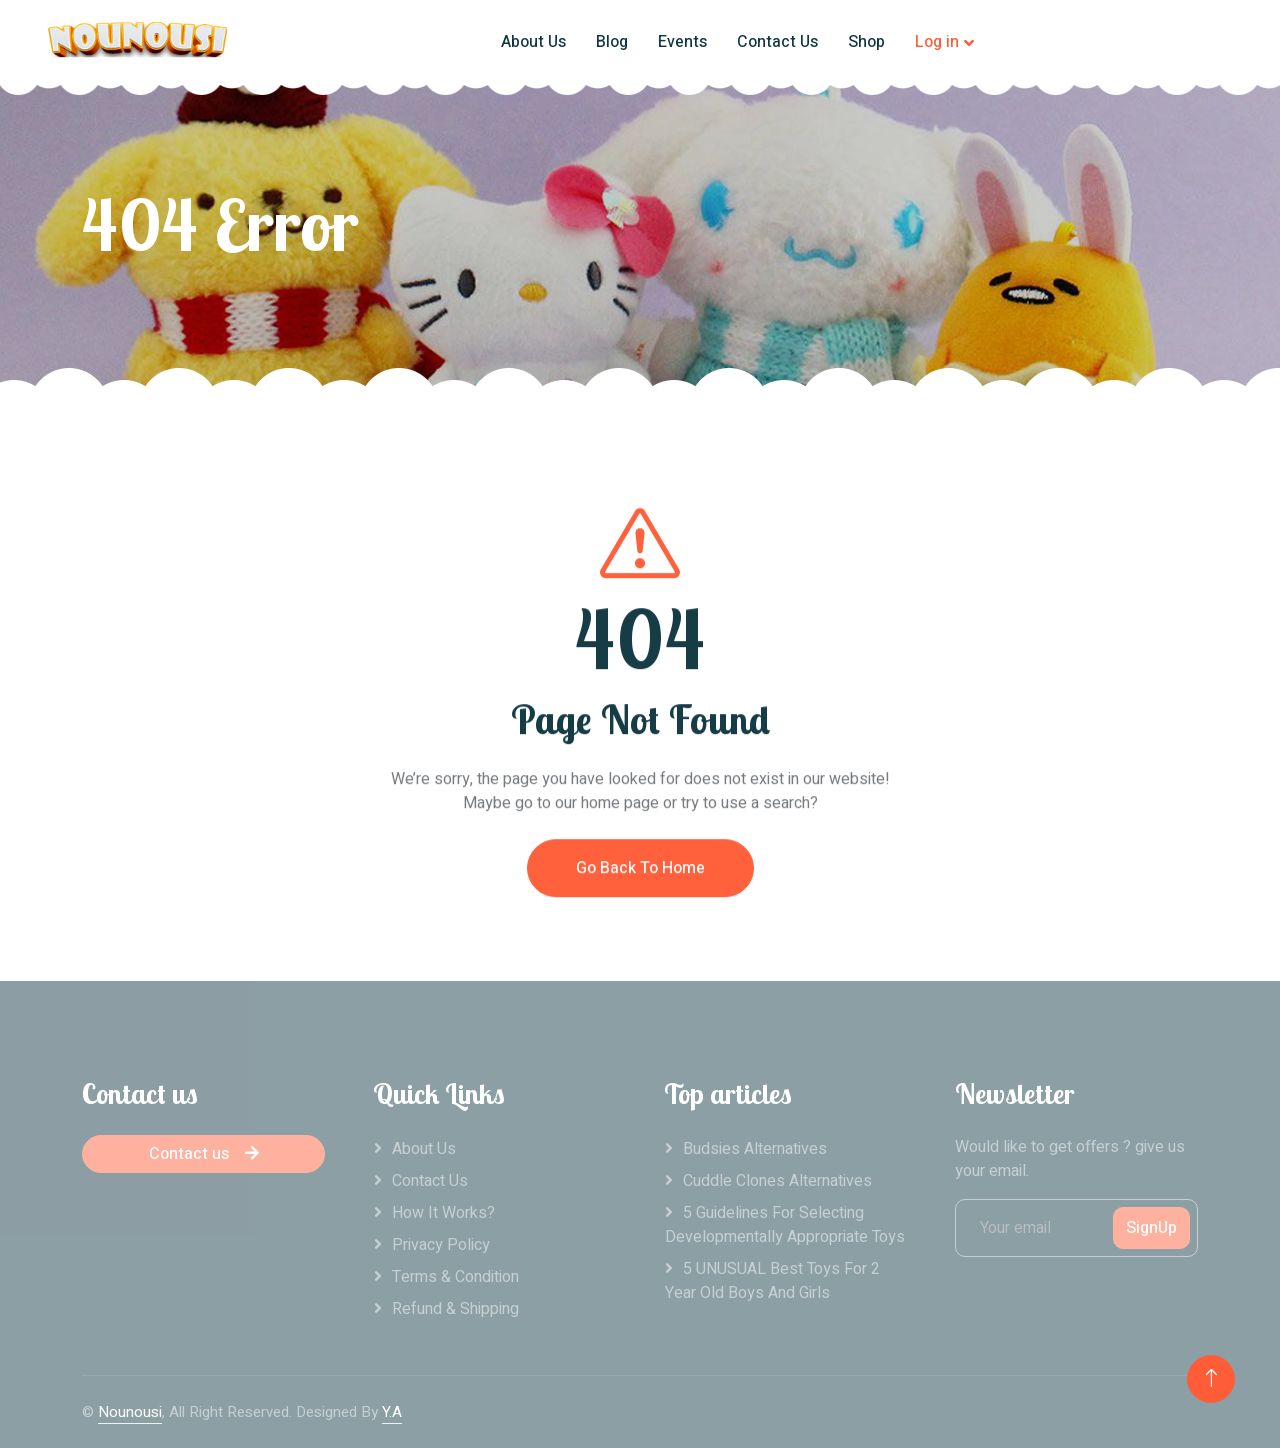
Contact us (204, 1154)
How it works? (443, 1213)
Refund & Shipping (455, 1309)
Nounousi (130, 1412)
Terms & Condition (455, 1277)
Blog (612, 42)
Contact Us (777, 42)
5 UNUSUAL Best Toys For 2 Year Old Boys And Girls (772, 1281)
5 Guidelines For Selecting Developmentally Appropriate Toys (785, 1225)
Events (682, 42)
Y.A (392, 1412)
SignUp (1151, 1228)
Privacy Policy (441, 1245)
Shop (866, 42)
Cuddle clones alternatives (777, 1181)
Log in (937, 42)
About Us (533, 42)
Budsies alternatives (755, 1149)
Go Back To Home (640, 882)
